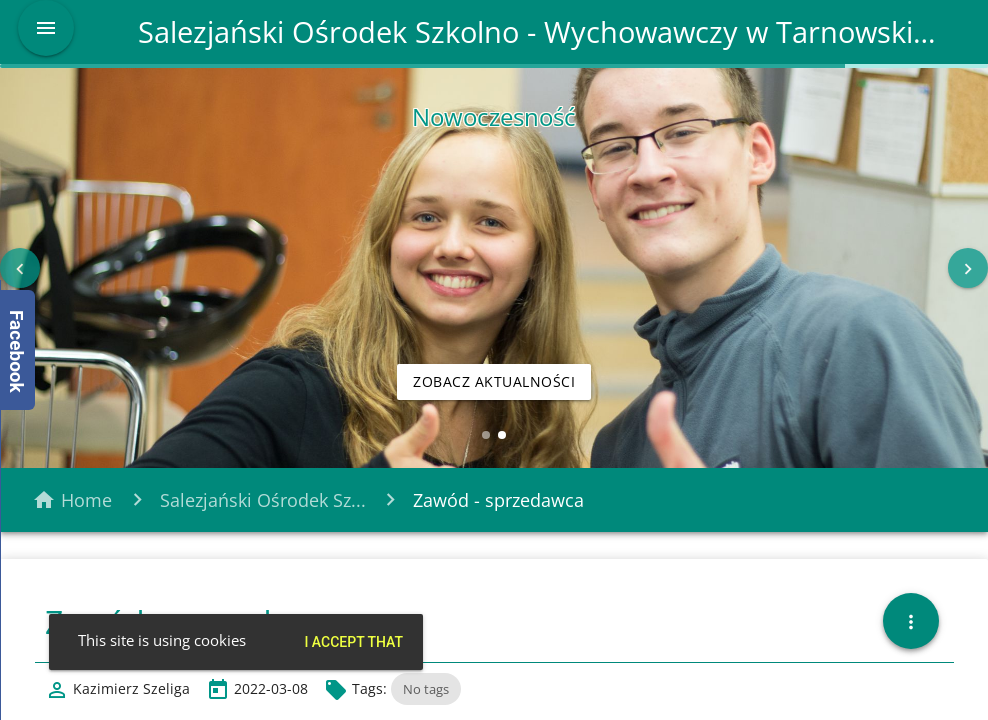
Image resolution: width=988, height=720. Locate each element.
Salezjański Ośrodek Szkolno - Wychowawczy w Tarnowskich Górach (540, 32)
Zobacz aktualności (494, 381)
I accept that (353, 642)
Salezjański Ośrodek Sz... (263, 500)
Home (86, 500)
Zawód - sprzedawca (498, 500)
